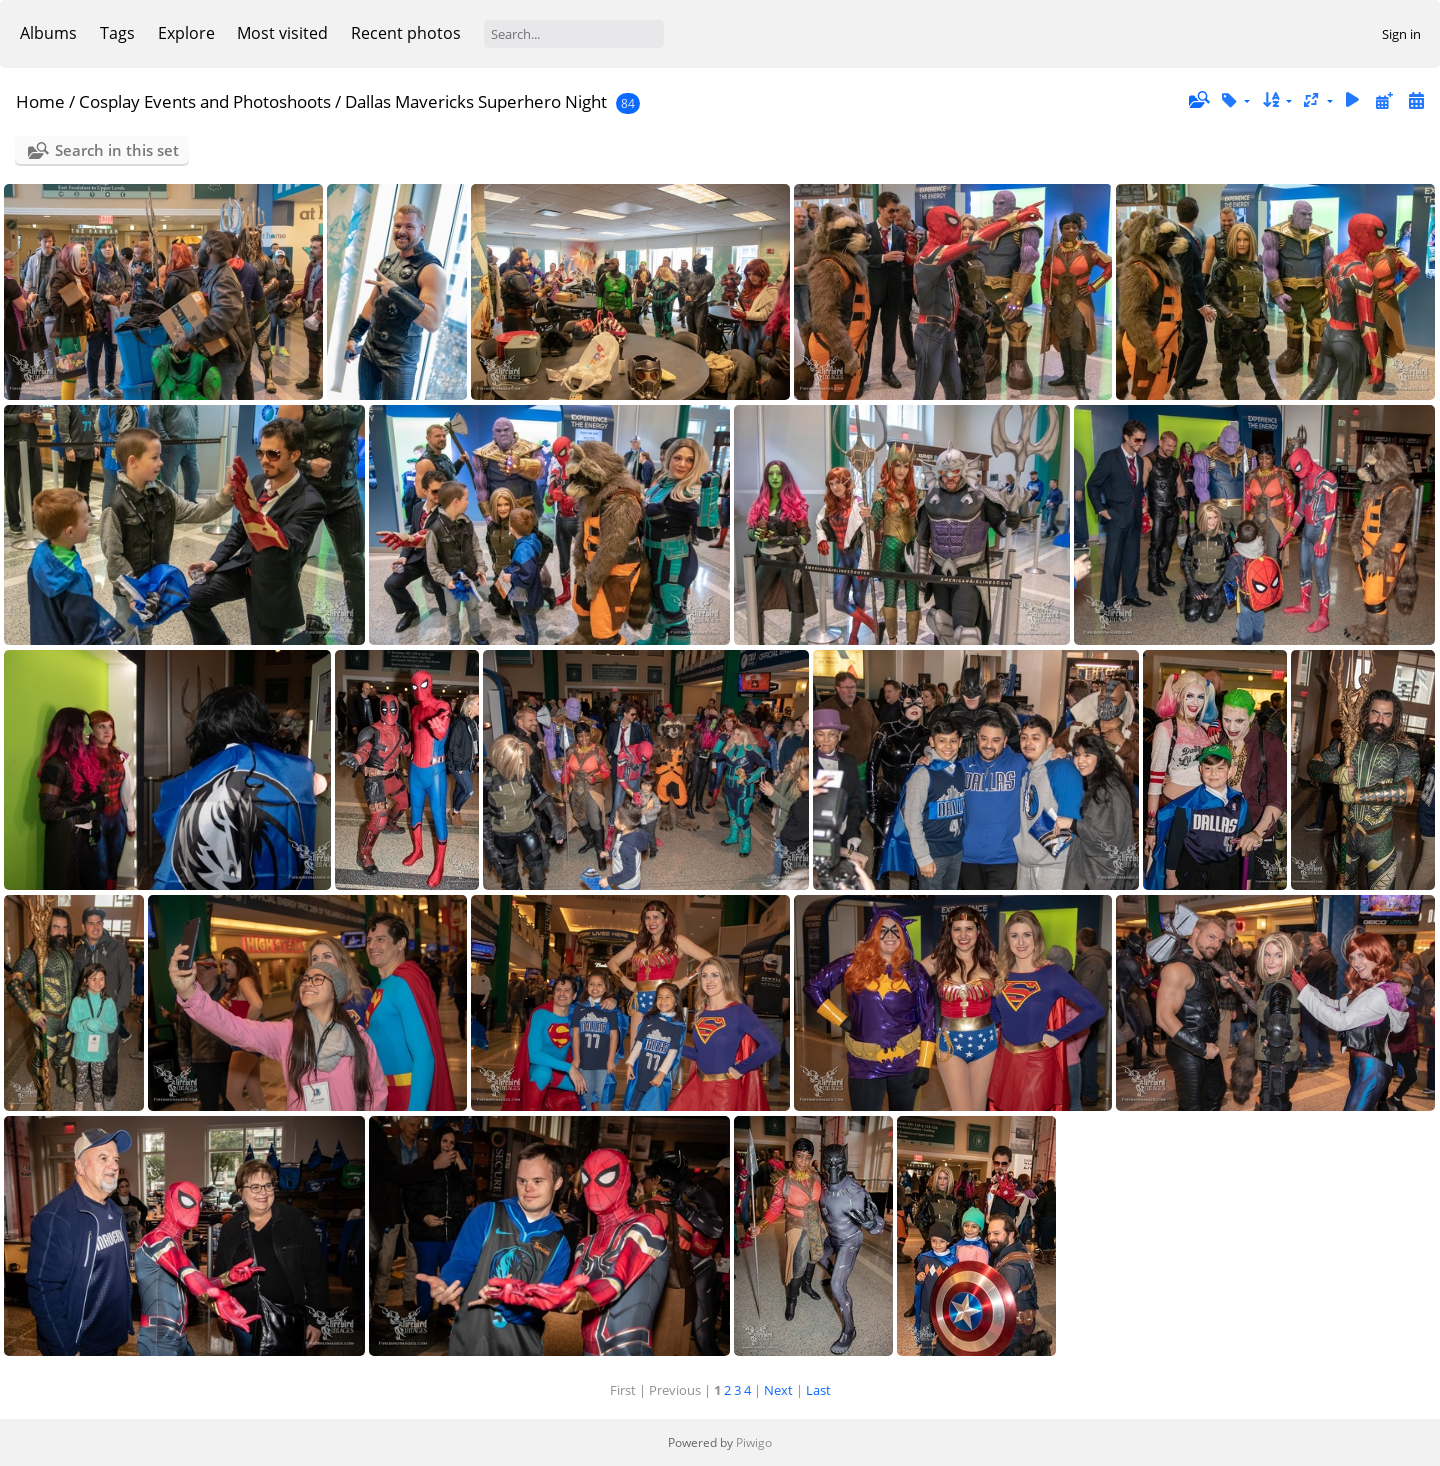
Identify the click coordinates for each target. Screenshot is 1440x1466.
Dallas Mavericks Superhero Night (476, 101)
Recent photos (406, 33)
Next (778, 1390)
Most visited (282, 33)
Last (818, 1390)
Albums (48, 33)
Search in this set (117, 150)
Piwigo (754, 1442)
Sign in (1401, 34)
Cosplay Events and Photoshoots (205, 101)
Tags (117, 33)
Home (40, 101)
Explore (186, 33)
